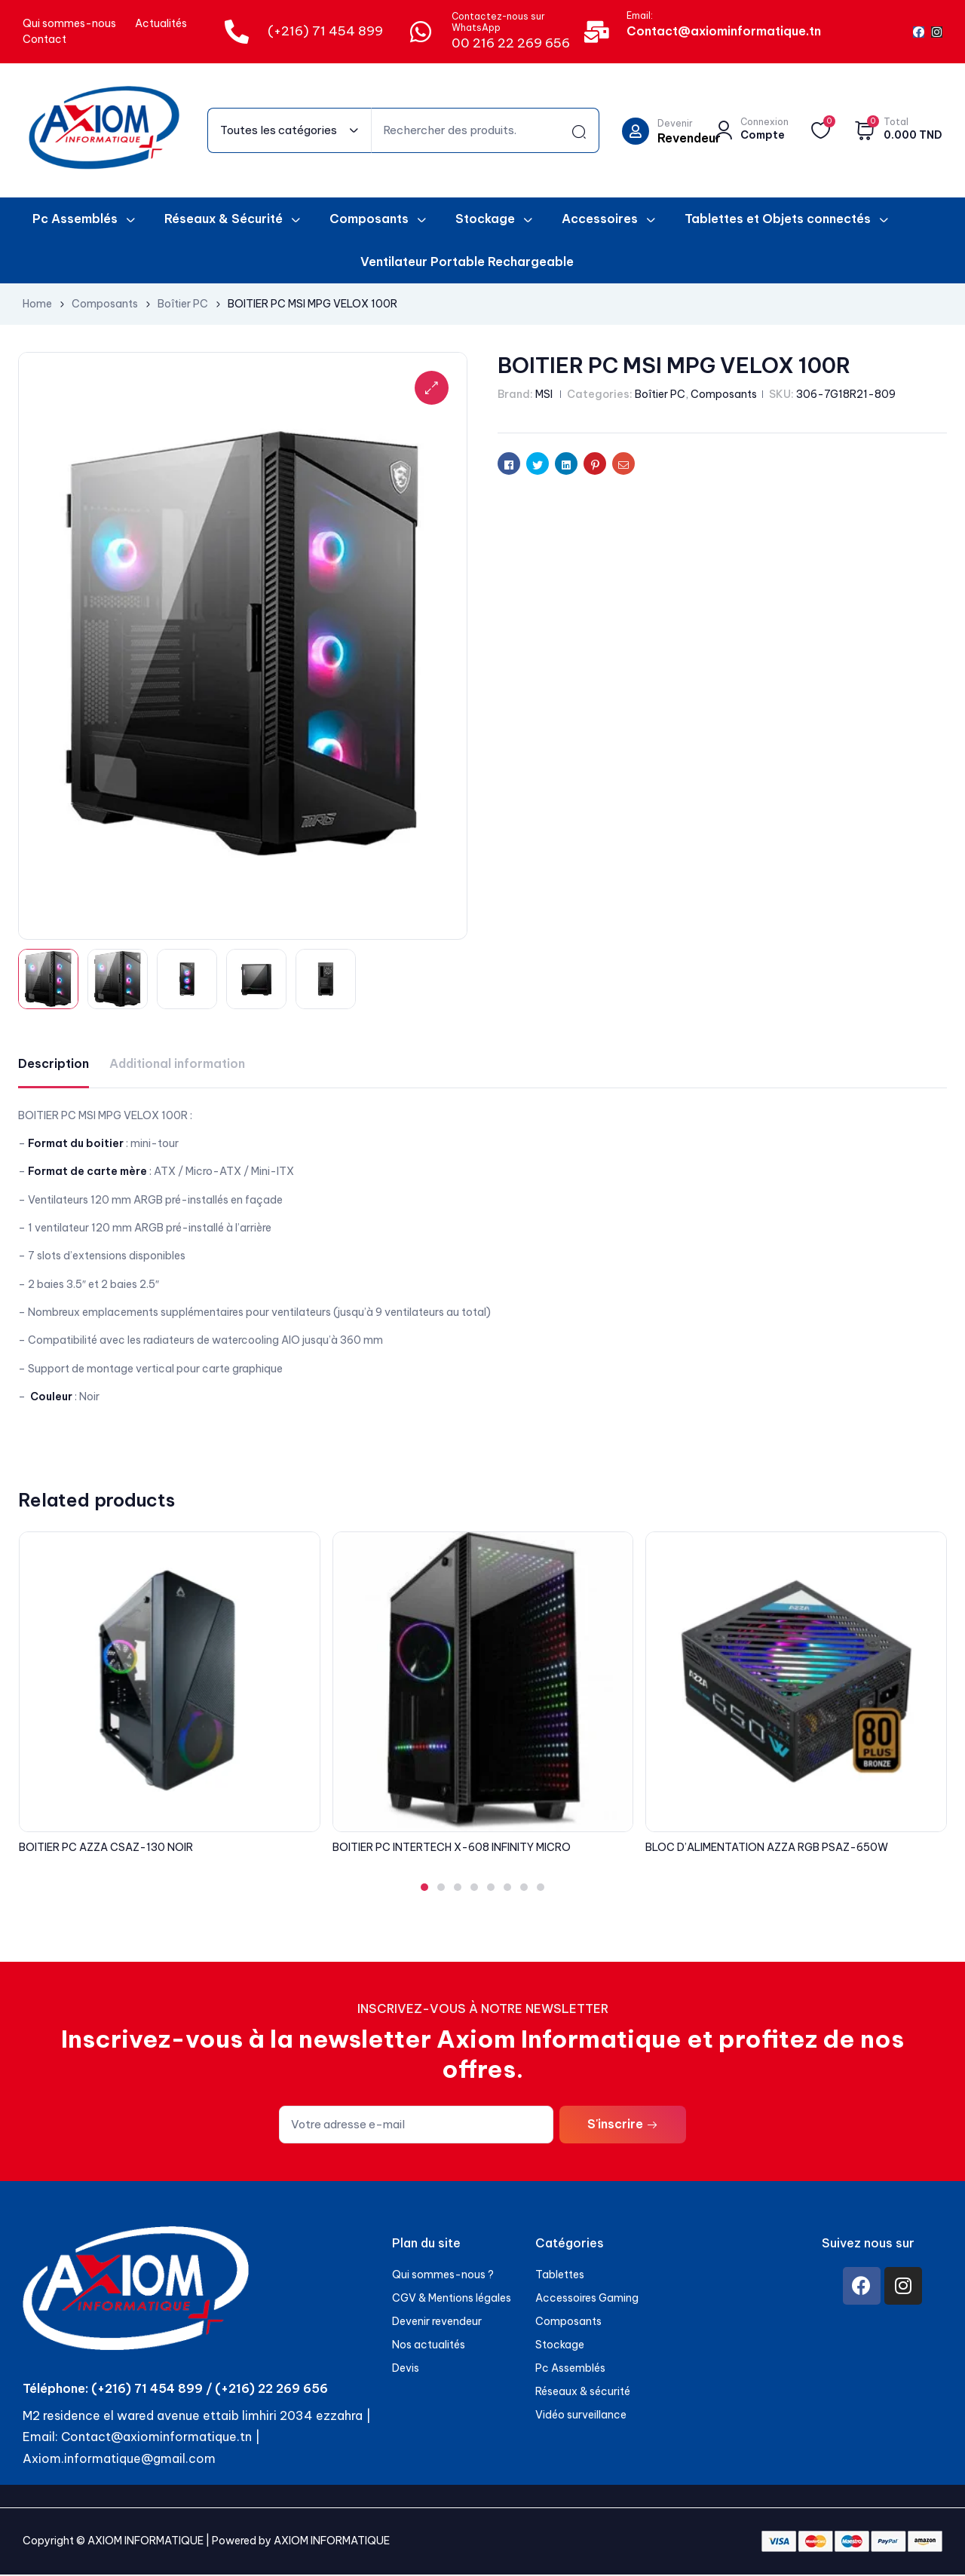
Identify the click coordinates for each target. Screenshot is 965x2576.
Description (53, 1064)
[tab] (53, 1065)
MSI (544, 394)
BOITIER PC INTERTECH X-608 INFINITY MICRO (451, 1849)
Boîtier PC (183, 304)
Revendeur (689, 137)
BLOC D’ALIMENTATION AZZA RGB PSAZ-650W (766, 1849)
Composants (105, 304)
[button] (424, 1888)
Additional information (177, 1064)
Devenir (675, 123)
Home (37, 304)
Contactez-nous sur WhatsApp (498, 22)
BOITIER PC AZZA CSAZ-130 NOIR (106, 1849)
